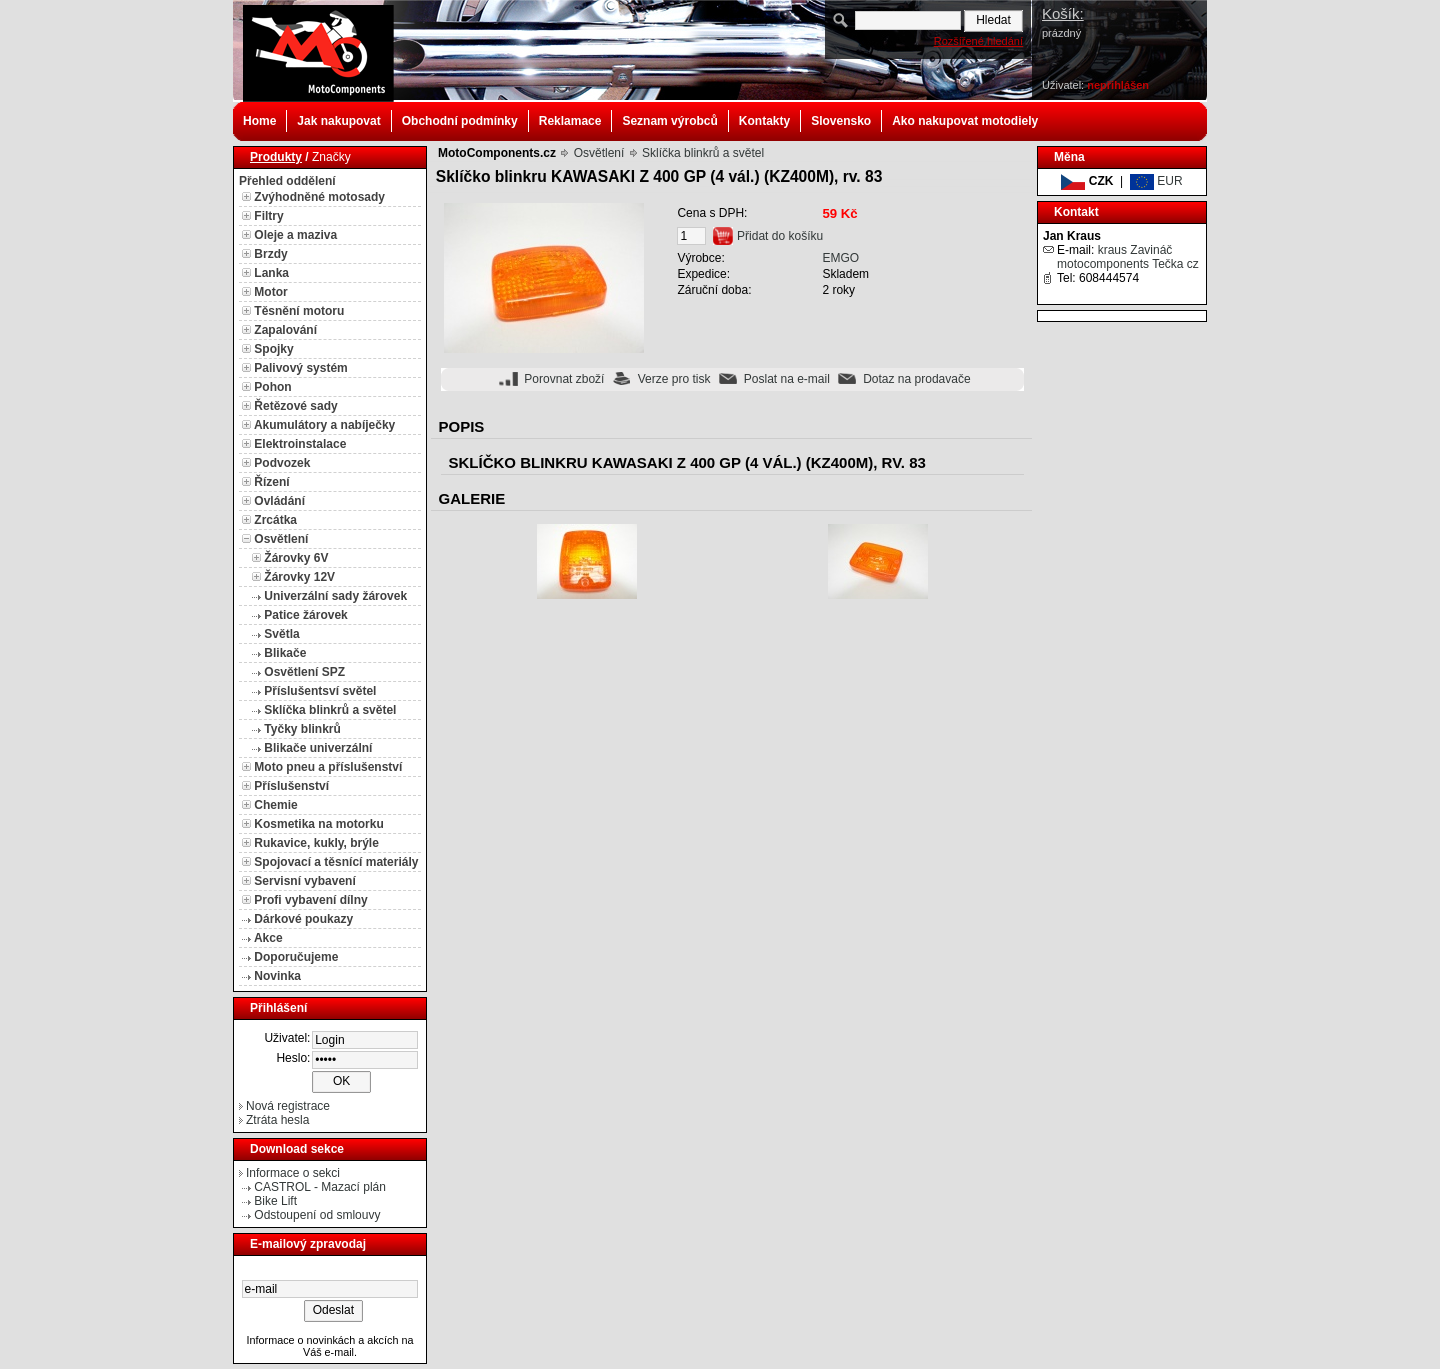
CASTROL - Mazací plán (320, 1187)
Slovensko (841, 121)
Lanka (271, 273)
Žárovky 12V (299, 577)
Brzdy (270, 254)
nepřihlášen (1118, 85)
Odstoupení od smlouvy (317, 1215)
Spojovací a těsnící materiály (336, 862)
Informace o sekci (293, 1173)
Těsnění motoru (299, 311)
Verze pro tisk (674, 379)
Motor (270, 292)
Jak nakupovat (338, 121)
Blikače (285, 653)
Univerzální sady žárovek (335, 596)
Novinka (277, 976)
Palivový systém (300, 368)
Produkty (276, 157)
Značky (331, 157)
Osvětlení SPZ (304, 672)
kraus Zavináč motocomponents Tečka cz (1128, 257)
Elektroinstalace (300, 444)
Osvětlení (281, 539)
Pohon (272, 387)
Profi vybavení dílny (310, 900)
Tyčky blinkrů (302, 729)
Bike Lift (275, 1201)
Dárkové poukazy (303, 919)
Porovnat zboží (564, 379)
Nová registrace (288, 1106)
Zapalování (285, 330)
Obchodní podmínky (460, 121)
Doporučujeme (296, 957)
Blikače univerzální (318, 748)
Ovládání (279, 501)
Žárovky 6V (296, 558)
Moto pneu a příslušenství (328, 767)
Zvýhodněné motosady (319, 197)
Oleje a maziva (295, 235)
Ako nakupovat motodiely (965, 121)
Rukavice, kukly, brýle (316, 843)
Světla (281, 634)
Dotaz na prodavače (916, 379)
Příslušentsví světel (320, 691)
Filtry (268, 216)
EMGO (840, 258)
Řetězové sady (295, 406)
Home (259, 121)
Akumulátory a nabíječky (324, 425)
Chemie (275, 805)
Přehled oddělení (287, 181)
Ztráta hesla (277, 1120)
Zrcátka (275, 520)
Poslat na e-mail (787, 379)
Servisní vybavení (304, 881)
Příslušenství (291, 786)
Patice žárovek (305, 615)
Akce (268, 938)
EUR (1156, 181)
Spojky (273, 349)
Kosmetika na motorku (318, 824)
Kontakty (764, 121)
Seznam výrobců (669, 121)
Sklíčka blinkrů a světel (330, 710)
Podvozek (282, 463)
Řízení (271, 482)
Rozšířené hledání (978, 41)
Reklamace (570, 121)
